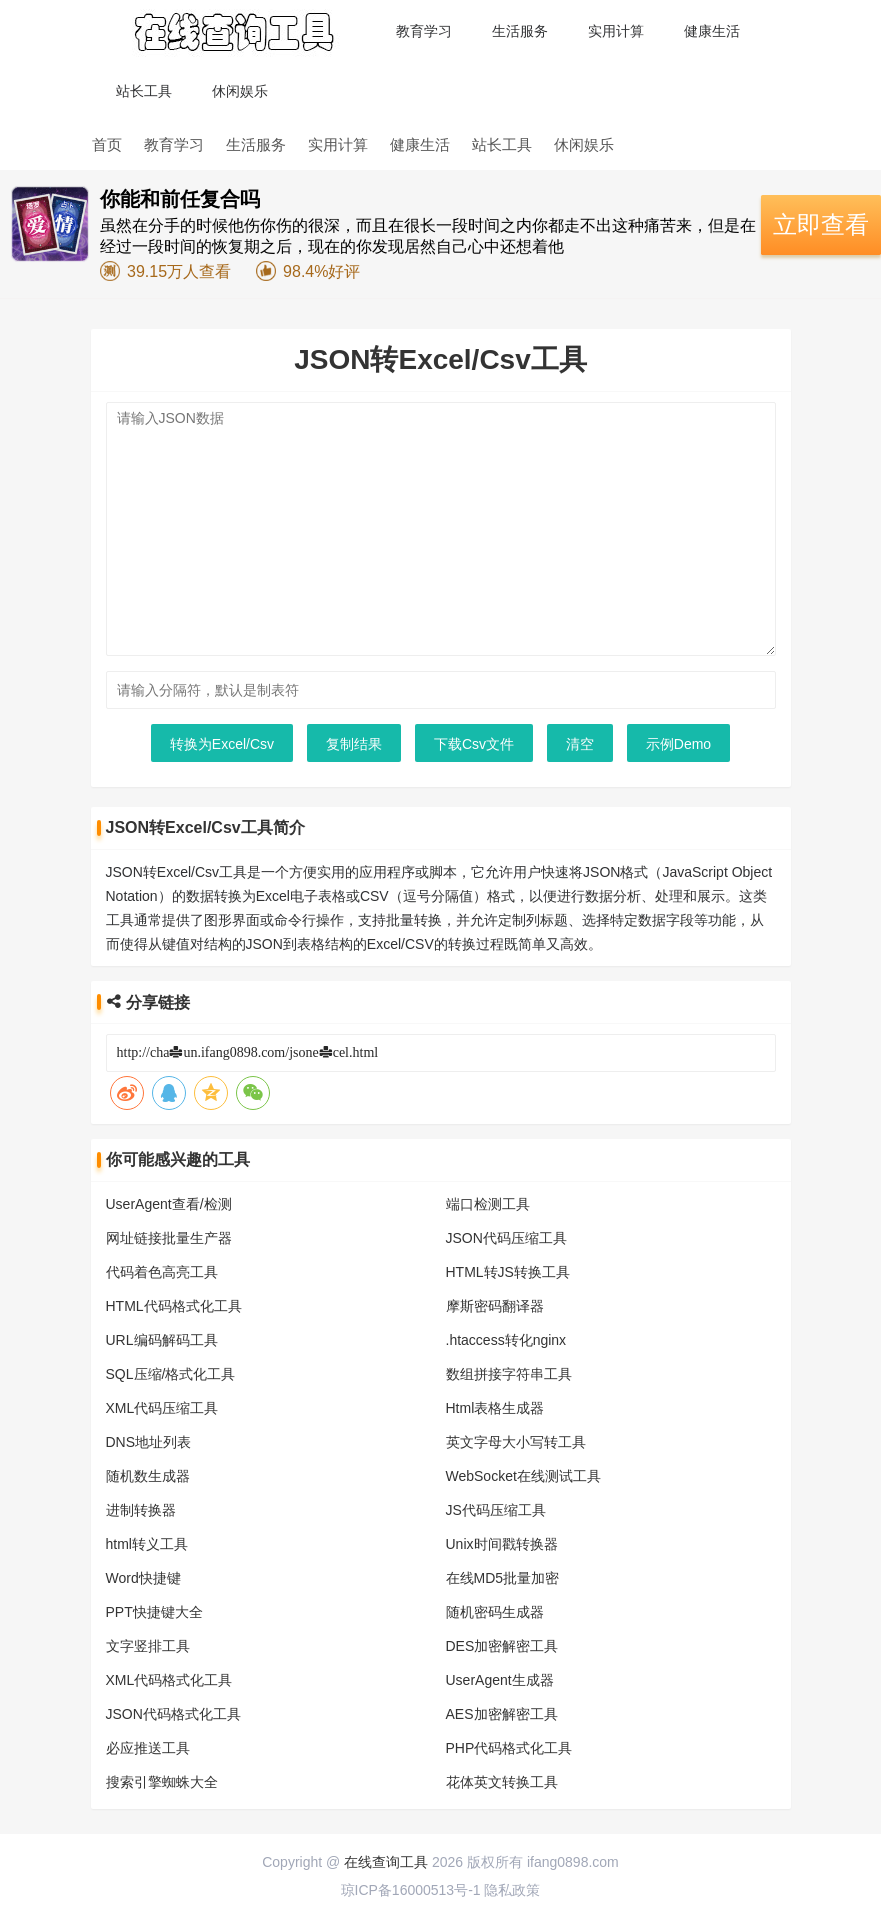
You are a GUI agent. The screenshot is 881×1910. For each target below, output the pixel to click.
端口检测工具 (488, 1204)
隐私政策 (512, 1890)
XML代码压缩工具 (162, 1408)
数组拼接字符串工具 (509, 1374)
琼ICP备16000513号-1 (411, 1890)
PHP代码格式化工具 (509, 1748)
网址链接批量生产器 (169, 1238)
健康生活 (712, 31)
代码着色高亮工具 (162, 1272)
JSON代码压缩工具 (506, 1238)
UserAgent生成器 (500, 1680)
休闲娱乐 (240, 91)
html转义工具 (147, 1544)
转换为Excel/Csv (222, 744)
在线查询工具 (386, 1862)
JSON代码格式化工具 (173, 1714)
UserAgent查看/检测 (169, 1204)
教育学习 (424, 31)
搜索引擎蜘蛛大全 (162, 1782)
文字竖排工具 (148, 1646)
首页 (107, 144)
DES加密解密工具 (502, 1646)
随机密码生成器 (495, 1612)
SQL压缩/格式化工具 (171, 1374)
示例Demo (678, 744)
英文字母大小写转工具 (516, 1442)
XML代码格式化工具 (169, 1680)
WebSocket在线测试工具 (523, 1476)
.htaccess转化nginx (506, 1340)
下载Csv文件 (474, 744)
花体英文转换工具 (502, 1782)
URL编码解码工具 (162, 1340)
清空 (580, 744)
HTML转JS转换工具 (508, 1272)
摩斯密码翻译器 (495, 1306)
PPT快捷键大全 (154, 1612)
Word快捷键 (143, 1578)
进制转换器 (141, 1510)
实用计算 (616, 31)
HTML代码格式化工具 (174, 1306)
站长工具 (144, 91)
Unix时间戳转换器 (502, 1544)
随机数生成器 (148, 1476)
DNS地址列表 (149, 1442)
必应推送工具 (148, 1748)
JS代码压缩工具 (496, 1510)
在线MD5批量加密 (503, 1578)
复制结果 (354, 744)
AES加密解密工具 (502, 1714)
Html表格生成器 (495, 1408)
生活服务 (520, 31)
